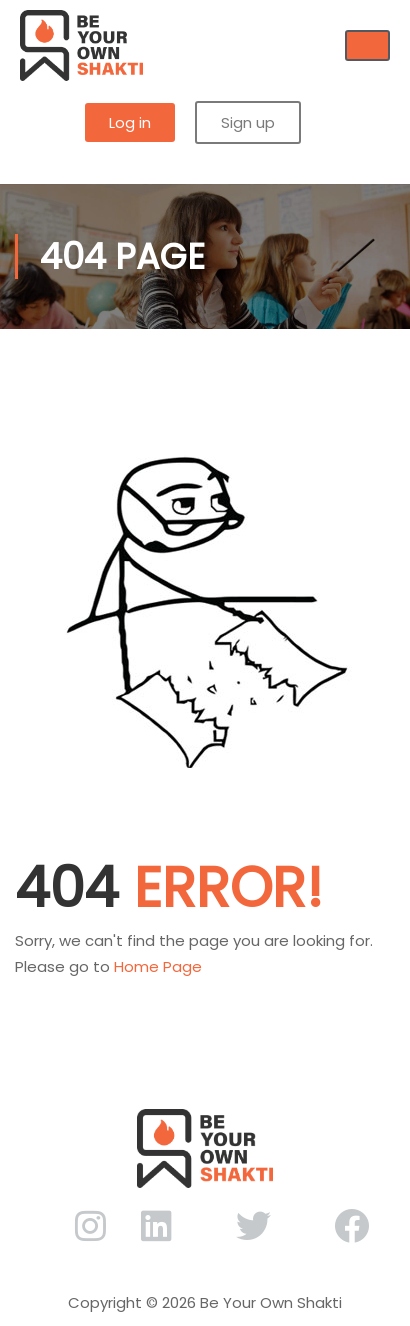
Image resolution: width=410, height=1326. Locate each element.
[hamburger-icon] (367, 45)
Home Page (158, 966)
